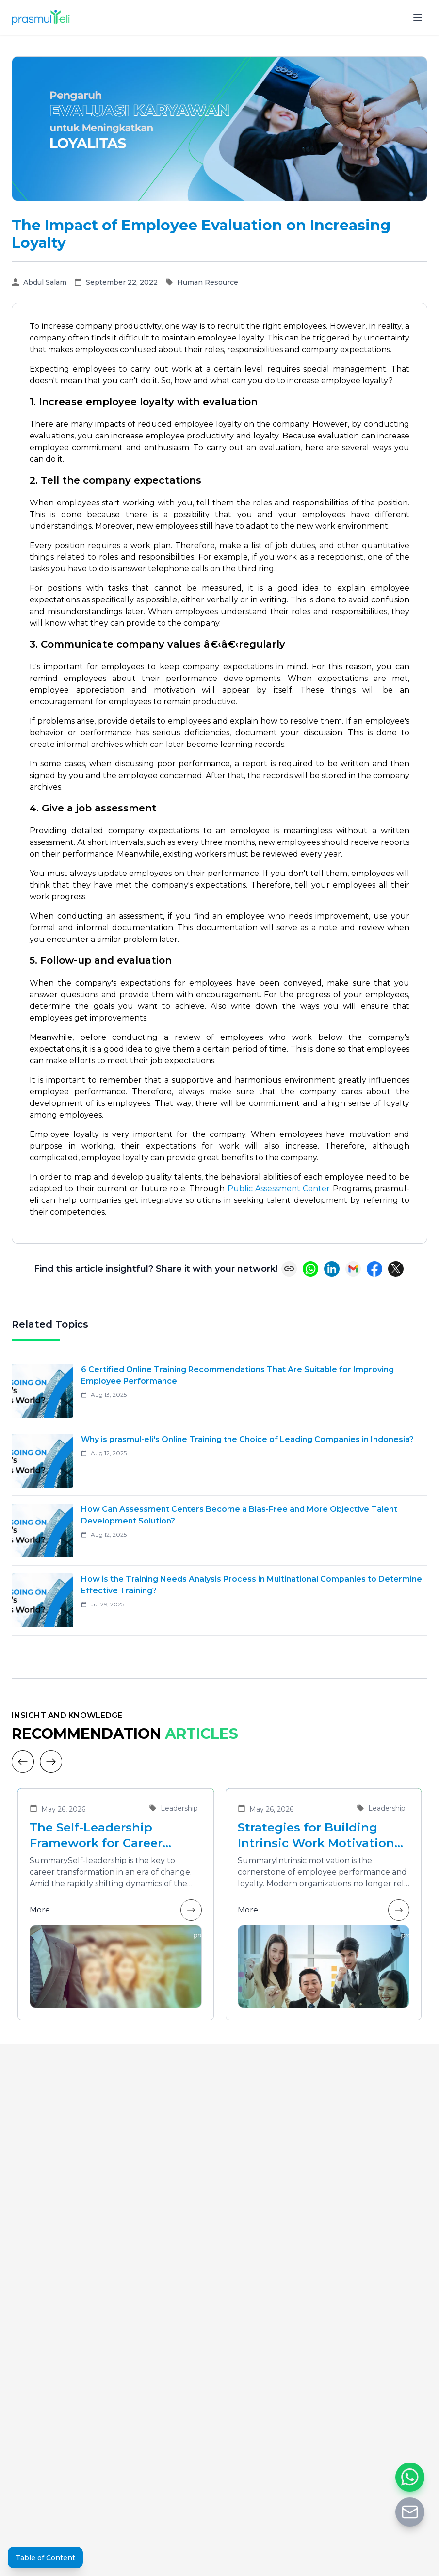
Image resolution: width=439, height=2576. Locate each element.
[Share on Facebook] (374, 1269)
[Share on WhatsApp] (310, 1269)
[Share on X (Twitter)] (396, 1269)
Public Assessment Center (279, 1188)
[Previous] (23, 1761)
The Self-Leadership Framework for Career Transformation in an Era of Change (114, 1835)
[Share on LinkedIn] (331, 1269)
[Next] (51, 1761)
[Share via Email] (353, 1269)
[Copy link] (289, 1269)
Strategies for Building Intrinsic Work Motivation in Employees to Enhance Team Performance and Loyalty (316, 1835)
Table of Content (45, 2557)
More (116, 1910)
